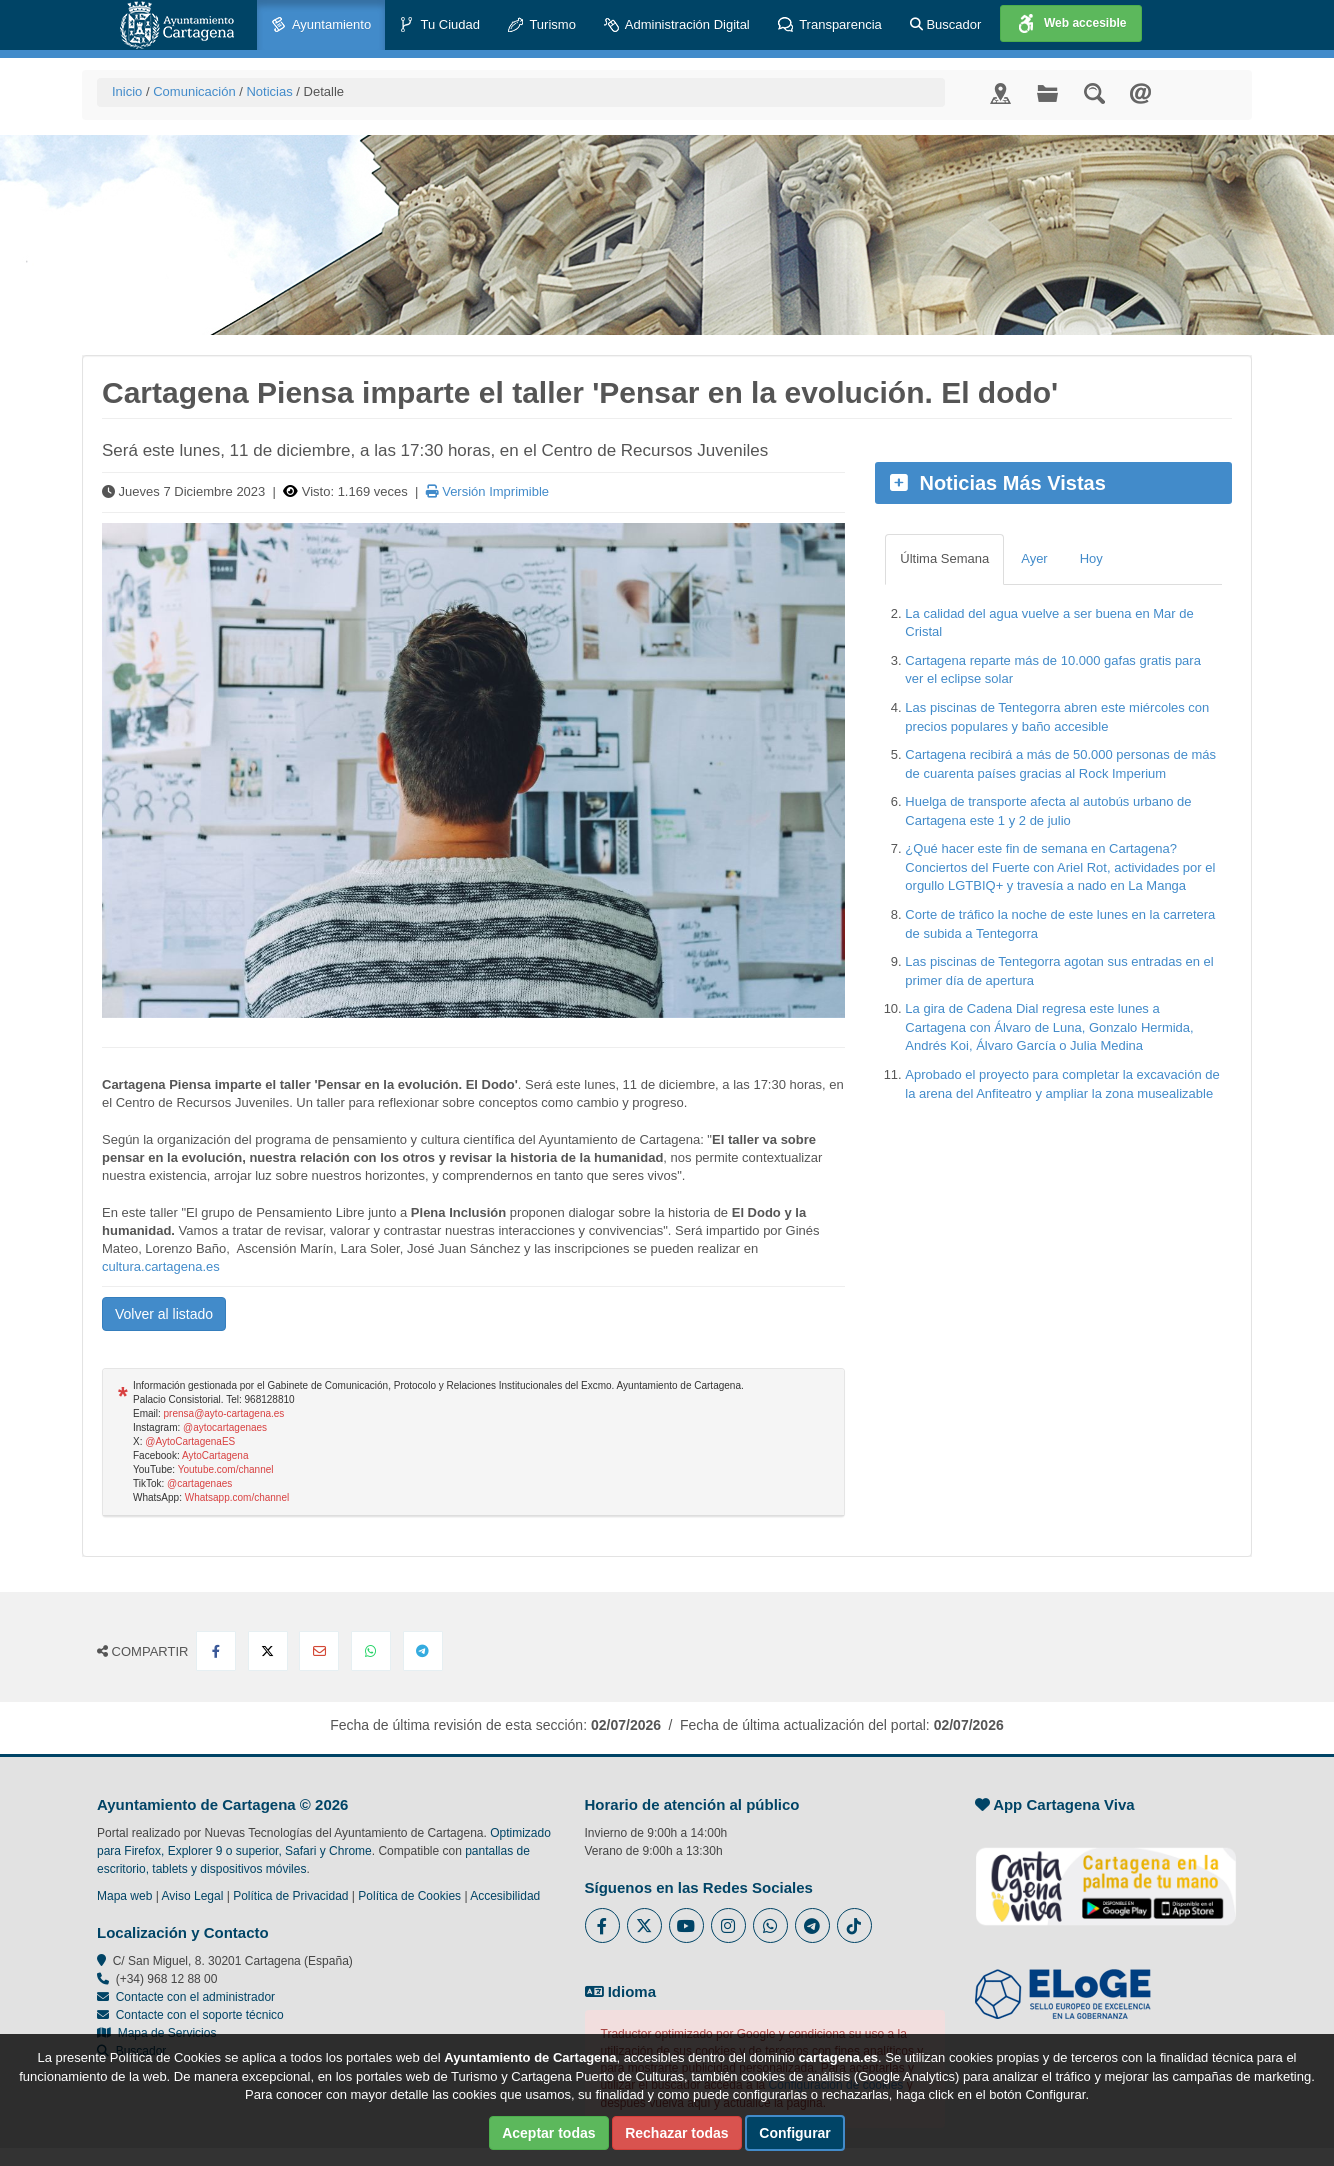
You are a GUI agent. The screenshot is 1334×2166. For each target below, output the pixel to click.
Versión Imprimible (488, 491)
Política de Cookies (409, 1896)
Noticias (269, 91)
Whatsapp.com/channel (237, 1497)
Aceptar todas (548, 2133)
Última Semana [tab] (944, 558)
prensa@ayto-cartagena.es (224, 1413)
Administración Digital (677, 25)
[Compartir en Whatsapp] (371, 1651)
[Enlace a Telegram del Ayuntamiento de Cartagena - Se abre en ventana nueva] (812, 1925)
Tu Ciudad (439, 25)
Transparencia (830, 25)
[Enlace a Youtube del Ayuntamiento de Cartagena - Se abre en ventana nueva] (686, 1925)
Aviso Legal (193, 1896)
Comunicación (194, 91)
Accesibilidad (505, 1896)
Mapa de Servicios (156, 2033)
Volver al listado (164, 1314)
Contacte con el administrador (195, 1997)
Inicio (127, 91)
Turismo (542, 25)
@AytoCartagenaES (190, 1441)
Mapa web (124, 1896)
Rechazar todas (676, 2133)
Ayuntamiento (321, 25)
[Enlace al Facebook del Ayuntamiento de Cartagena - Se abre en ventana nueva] (602, 1925)
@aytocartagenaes (225, 1427)
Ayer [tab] (1034, 558)
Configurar (795, 2133)
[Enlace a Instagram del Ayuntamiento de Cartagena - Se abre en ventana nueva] (728, 1925)
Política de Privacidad (290, 1896)
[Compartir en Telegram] (423, 1651)
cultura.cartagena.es (161, 1266)
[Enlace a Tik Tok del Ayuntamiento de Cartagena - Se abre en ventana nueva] (854, 1925)
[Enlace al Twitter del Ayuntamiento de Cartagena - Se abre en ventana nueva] (644, 1925)
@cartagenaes (199, 1483)
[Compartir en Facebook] (216, 1651)
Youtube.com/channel (226, 1469)
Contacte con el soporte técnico (200, 2015)
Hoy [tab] (1091, 558)
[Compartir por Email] (319, 1651)
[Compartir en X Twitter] (268, 1651)
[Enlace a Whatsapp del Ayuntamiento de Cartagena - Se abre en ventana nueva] (770, 1925)
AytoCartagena (215, 1455)
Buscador (946, 24)
